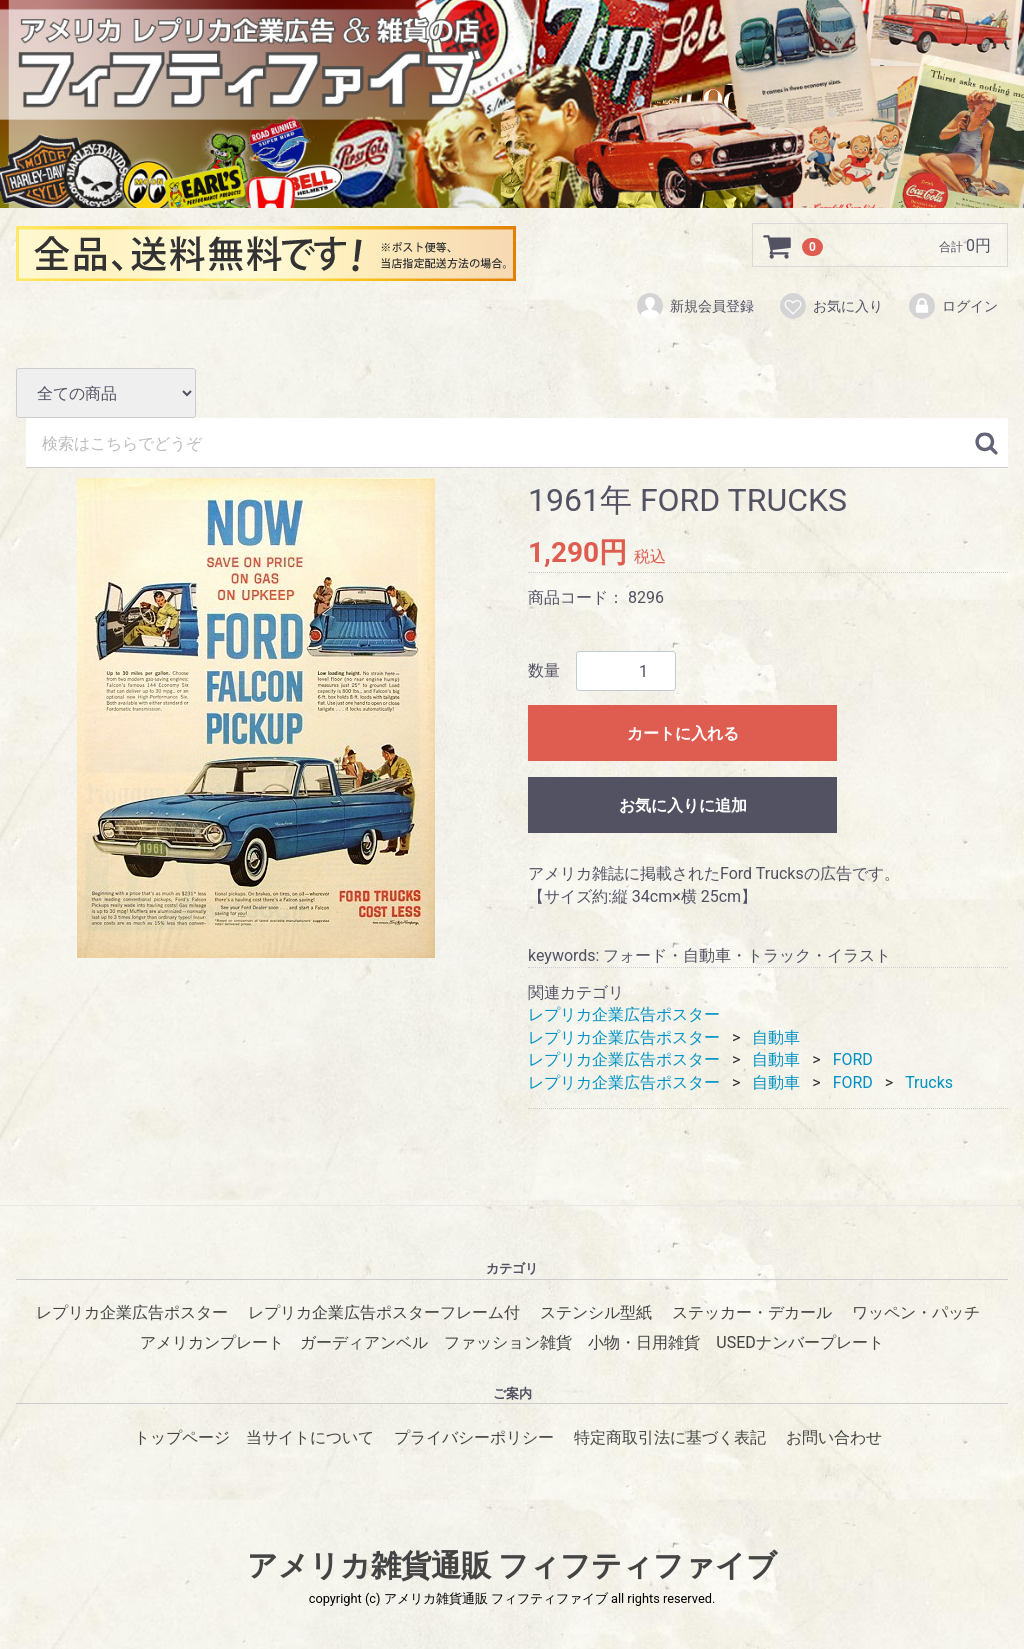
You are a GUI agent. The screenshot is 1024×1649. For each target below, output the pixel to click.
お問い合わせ (834, 1436)
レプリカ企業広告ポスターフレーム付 (384, 1311)
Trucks (929, 1081)
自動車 (776, 1036)
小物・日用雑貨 (644, 1342)
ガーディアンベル (364, 1342)
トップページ (182, 1436)
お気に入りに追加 (683, 805)
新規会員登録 (694, 307)
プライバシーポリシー (474, 1436)
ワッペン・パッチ (916, 1311)
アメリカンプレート (212, 1342)
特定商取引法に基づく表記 (670, 1436)
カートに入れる (683, 733)
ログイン (952, 307)
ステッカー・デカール (752, 1311)
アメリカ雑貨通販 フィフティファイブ (512, 1565)
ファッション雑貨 (508, 1342)
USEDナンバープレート (799, 1342)
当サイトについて (310, 1436)
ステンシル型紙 (596, 1311)
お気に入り (830, 307)
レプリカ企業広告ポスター (624, 1014)
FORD (853, 1059)
